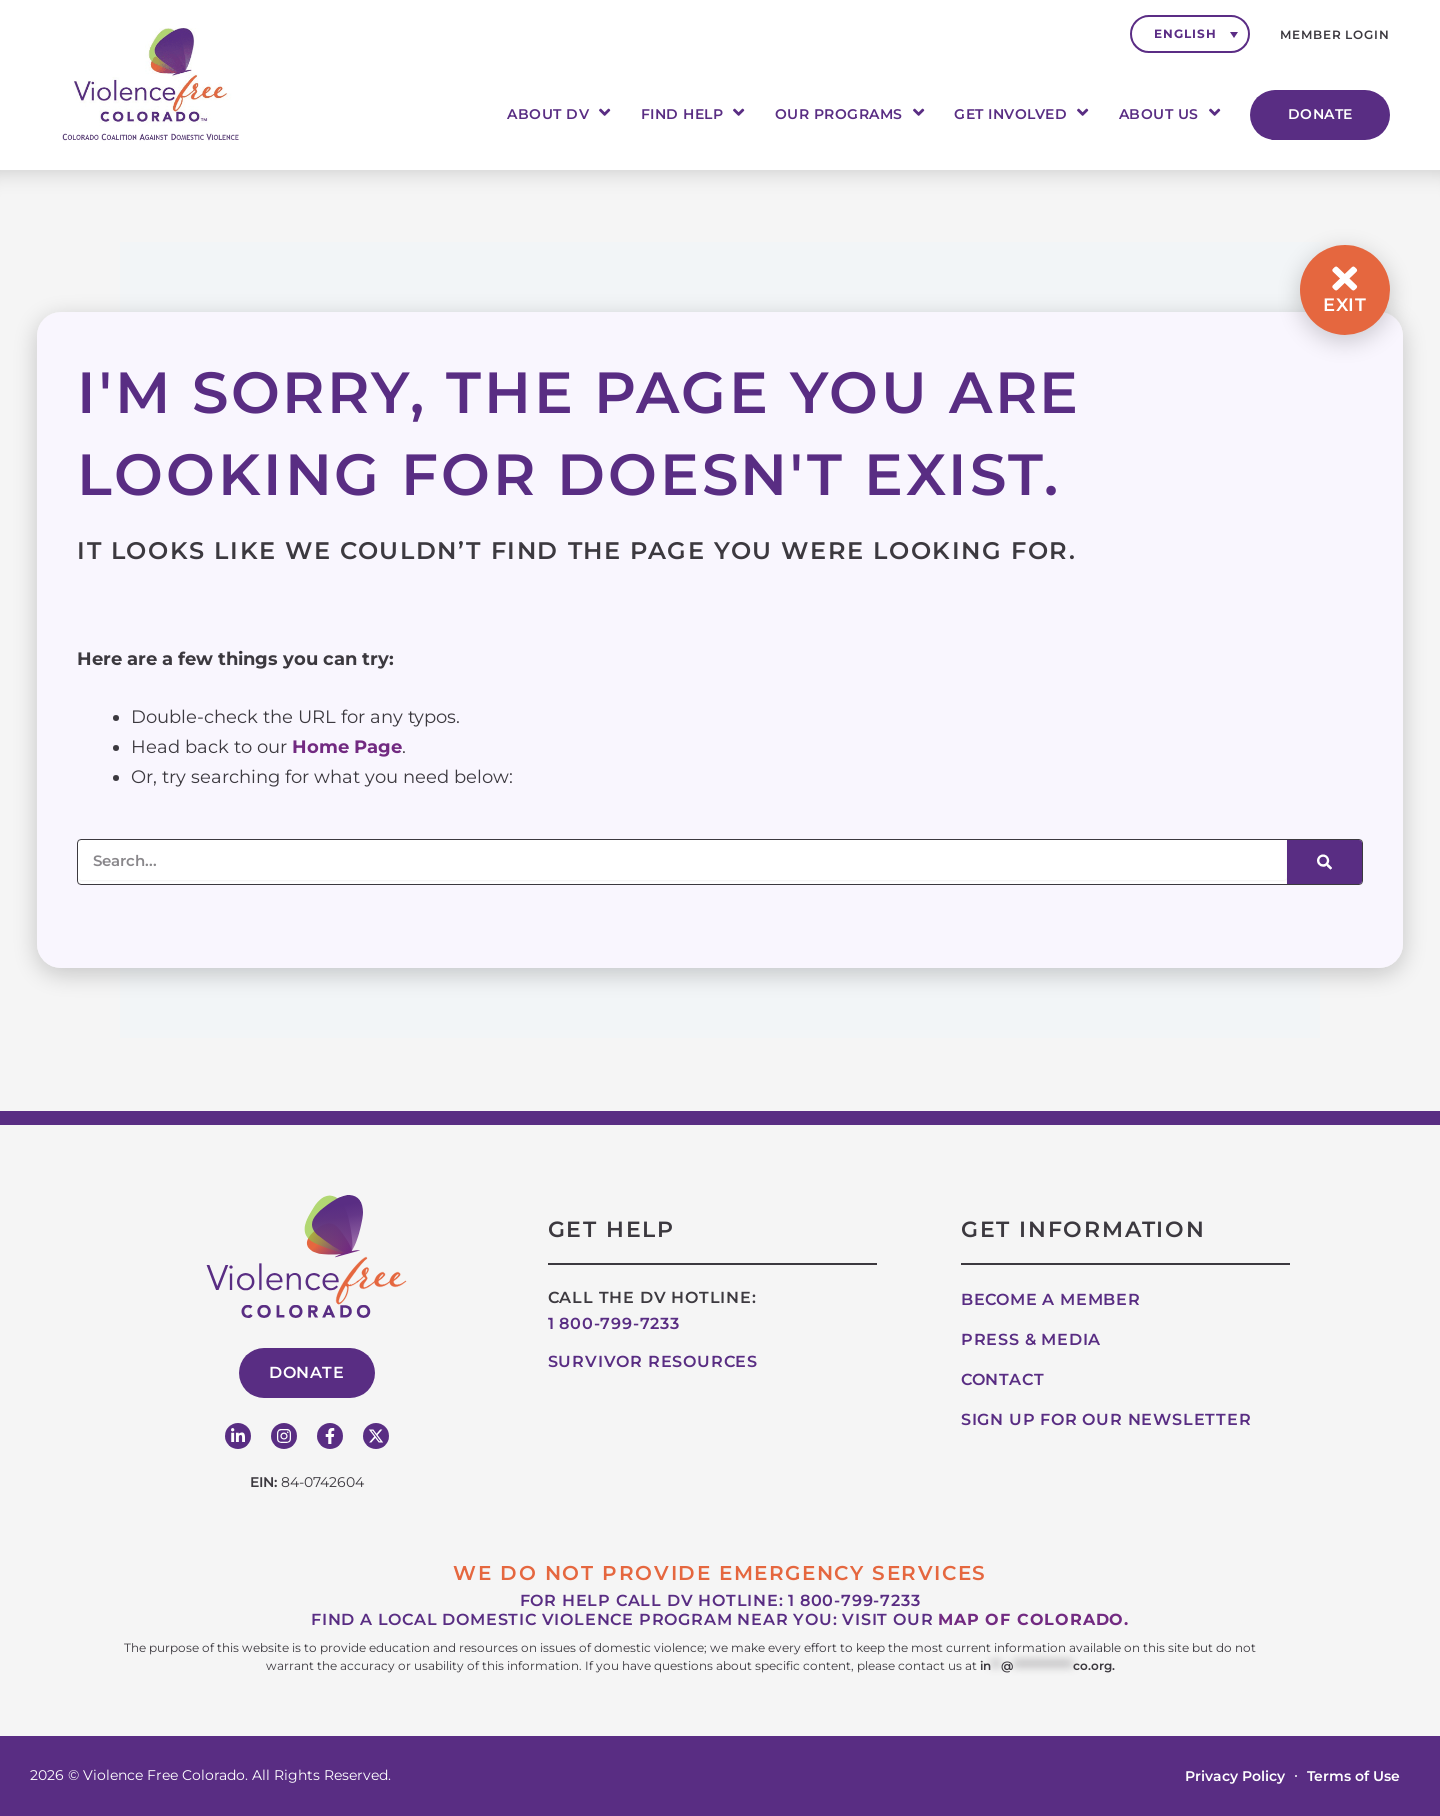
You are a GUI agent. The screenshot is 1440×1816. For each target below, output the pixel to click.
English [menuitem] (1185, 33)
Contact (1003, 1379)
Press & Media (1031, 1339)
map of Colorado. (1033, 1619)
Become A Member (1051, 1299)
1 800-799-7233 (614, 1323)
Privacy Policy (1235, 1776)
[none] (1190, 34)
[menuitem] (1190, 34)
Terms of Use (1353, 1776)
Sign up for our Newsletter (1106, 1419)
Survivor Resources (653, 1361)
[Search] (1324, 862)
